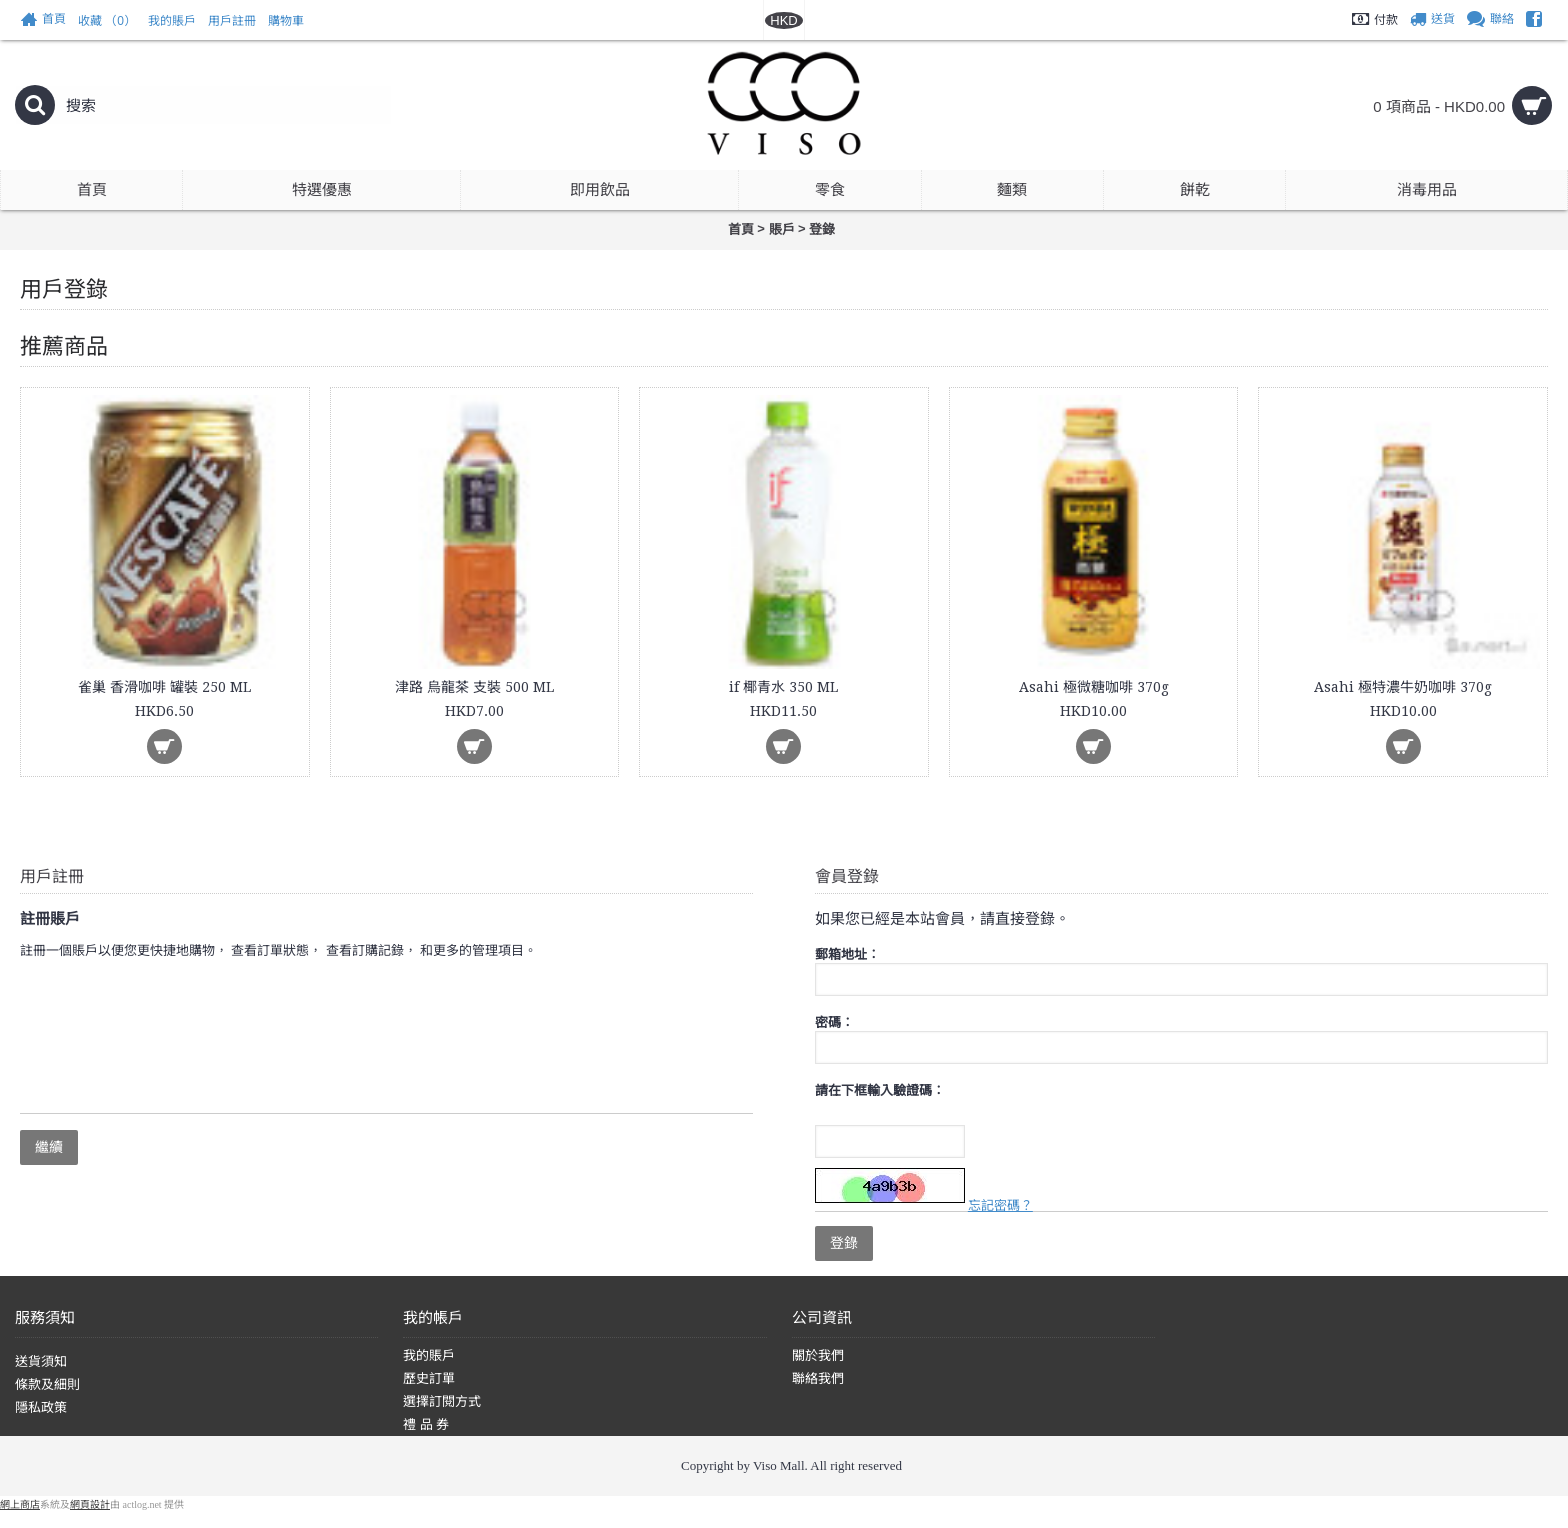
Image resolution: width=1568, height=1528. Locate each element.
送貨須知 (41, 1361)
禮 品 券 (426, 1424)
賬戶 (782, 229)
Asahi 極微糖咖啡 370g (1094, 687)
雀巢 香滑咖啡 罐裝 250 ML (164, 687)
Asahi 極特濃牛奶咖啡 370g (1403, 687)
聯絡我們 (818, 1378)
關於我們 (818, 1355)
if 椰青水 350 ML (783, 687)
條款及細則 (47, 1384)
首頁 (741, 229)
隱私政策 (41, 1407)
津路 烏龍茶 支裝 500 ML (474, 687)
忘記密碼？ (1000, 1205)
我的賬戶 (429, 1355)
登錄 (822, 229)
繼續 (49, 1147)
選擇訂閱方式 (442, 1401)
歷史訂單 (429, 1378)
